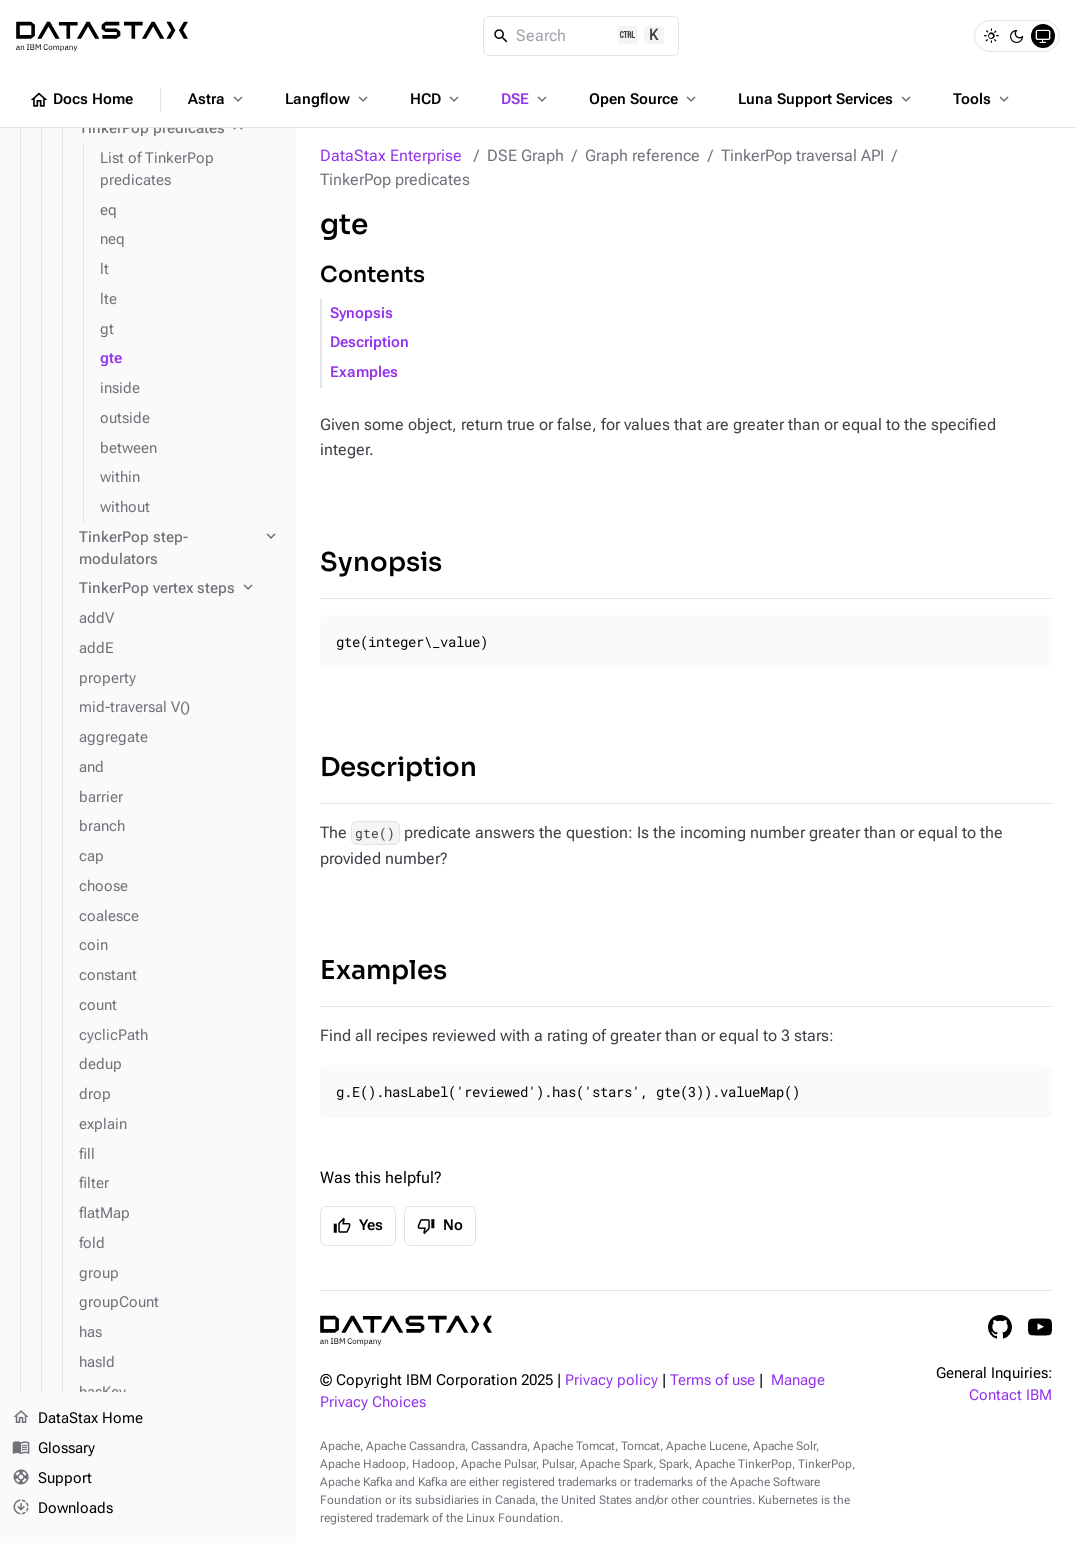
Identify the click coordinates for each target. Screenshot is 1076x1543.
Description (369, 342)
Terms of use (712, 1380)
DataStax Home (77, 1419)
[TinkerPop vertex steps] (179, 589)
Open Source (644, 99)
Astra (217, 99)
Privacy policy (611, 1380)
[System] (1043, 36)
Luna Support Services (826, 99)
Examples (364, 372)
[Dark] (1017, 36)
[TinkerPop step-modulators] (179, 549)
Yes (358, 1226)
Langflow (328, 99)
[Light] (991, 36)
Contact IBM (1010, 1395)
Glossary (53, 1449)
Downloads (62, 1508)
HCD (436, 99)
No (440, 1226)
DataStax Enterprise (391, 155)
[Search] (581, 36)
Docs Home (81, 100)
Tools (983, 99)
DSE (526, 99)
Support (52, 1479)
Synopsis (361, 313)
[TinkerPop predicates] (179, 129)
